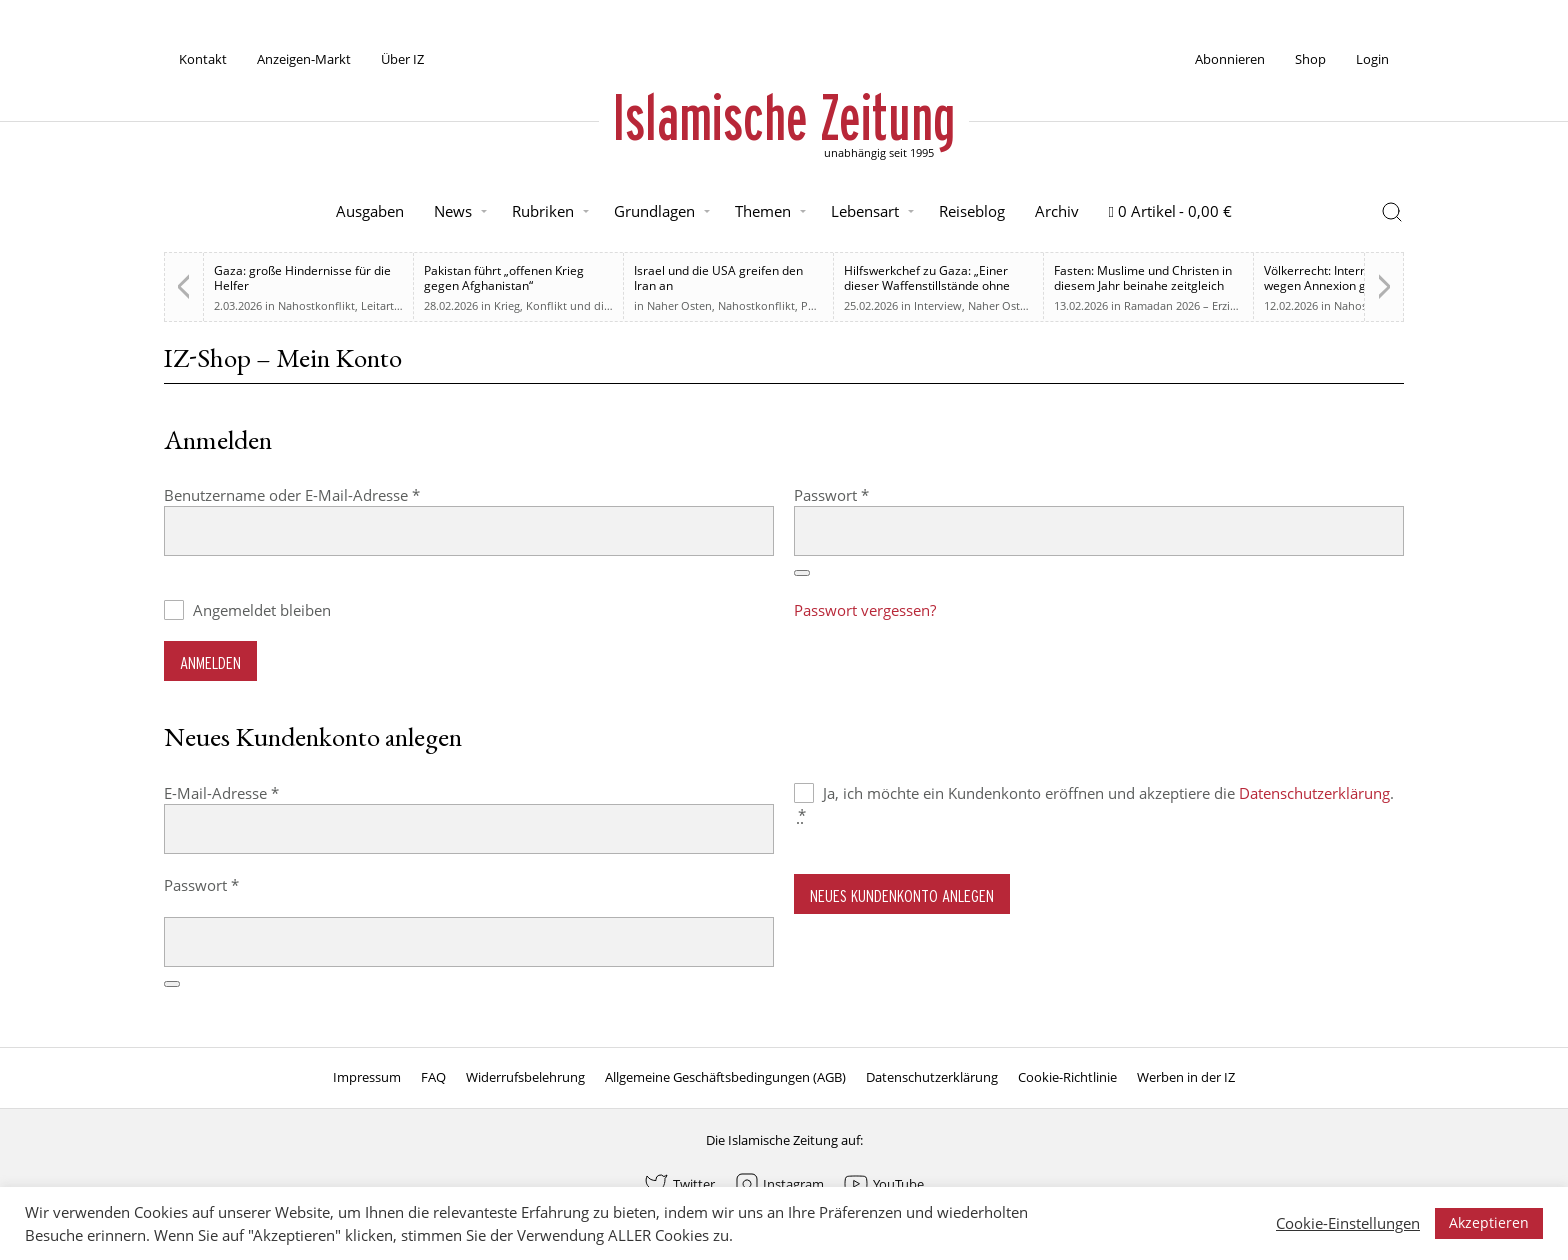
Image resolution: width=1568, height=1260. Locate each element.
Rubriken (543, 211)
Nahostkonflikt (316, 305)
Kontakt (203, 59)
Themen (763, 211)
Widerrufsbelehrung (525, 1077)
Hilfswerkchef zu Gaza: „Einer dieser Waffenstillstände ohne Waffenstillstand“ (927, 285)
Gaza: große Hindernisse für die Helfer (302, 278)
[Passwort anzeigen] (802, 573)
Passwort (871, 494)
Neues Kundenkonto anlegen (902, 895)
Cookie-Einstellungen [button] (1348, 1223)
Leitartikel (386, 305)
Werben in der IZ (1186, 1077)
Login (1372, 59)
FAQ (433, 1077)
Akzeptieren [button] (1489, 1222)
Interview (938, 305)
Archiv (1057, 211)
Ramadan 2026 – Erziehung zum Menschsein (1238, 305)
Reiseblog (972, 211)
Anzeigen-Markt (304, 59)
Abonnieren (1230, 59)
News (453, 211)
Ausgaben (370, 211)
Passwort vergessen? (865, 610)
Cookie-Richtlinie (1067, 1077)
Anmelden (210, 662)
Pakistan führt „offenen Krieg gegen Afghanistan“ (504, 278)
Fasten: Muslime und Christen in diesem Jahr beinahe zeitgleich (1143, 278)
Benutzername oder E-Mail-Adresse (332, 494)
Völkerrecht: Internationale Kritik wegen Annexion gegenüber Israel (1353, 285)
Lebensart (865, 211)
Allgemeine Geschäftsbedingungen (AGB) (725, 1077)
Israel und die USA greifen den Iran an (718, 278)
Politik (817, 305)
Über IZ (402, 59)
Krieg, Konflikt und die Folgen (571, 305)
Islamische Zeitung (784, 117)
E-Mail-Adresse (261, 792)
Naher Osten (679, 305)
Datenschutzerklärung (1314, 793)
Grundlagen (654, 211)
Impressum (367, 1077)
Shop (1310, 59)
